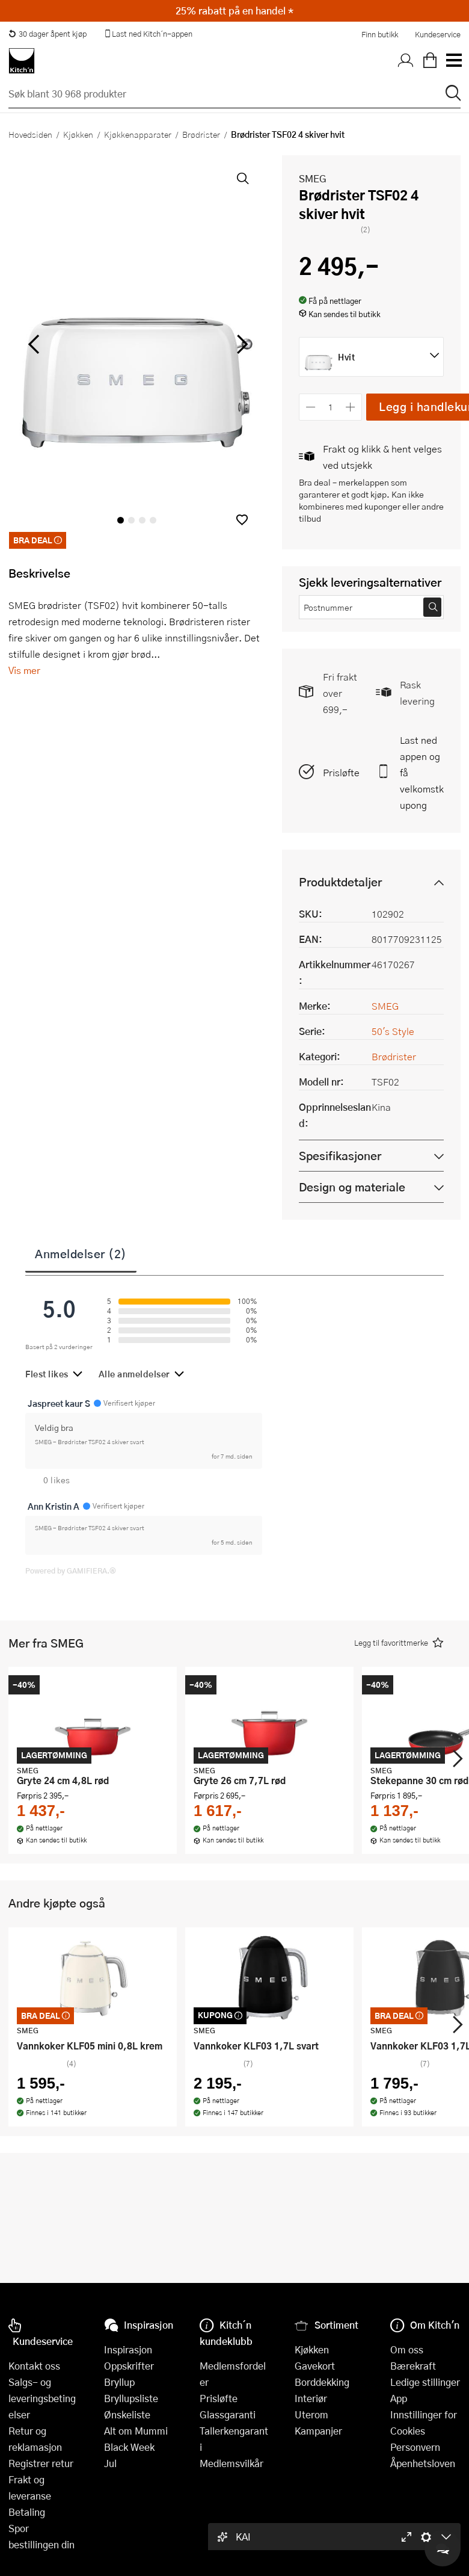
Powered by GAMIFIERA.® (70, 1570)
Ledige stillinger (425, 2382)
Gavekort (315, 2366)
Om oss (406, 2349)
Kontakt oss (34, 2366)
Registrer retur (40, 2463)
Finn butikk (379, 34)
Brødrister (201, 134)
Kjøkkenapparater (137, 134)
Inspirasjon (128, 2349)
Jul (110, 2463)
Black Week (129, 2447)
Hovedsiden (30, 134)
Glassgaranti (228, 2414)
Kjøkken (78, 134)
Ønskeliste (127, 2414)
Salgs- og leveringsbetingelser (42, 2398)
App (398, 2398)
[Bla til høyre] (240, 344)
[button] (242, 519)
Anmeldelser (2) (81, 1253)
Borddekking (322, 2382)
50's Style (393, 1031)
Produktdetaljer (340, 882)
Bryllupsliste (131, 2398)
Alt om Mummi (136, 2431)
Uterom (311, 2414)
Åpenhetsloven (422, 2463)
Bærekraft (413, 2366)
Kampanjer (318, 2431)
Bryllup (119, 2382)
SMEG (312, 178)
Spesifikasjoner (340, 1155)
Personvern (415, 2447)
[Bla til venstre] (33, 344)
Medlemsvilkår (231, 2463)
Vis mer (24, 670)
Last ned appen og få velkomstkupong (422, 772)
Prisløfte (341, 772)
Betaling (26, 2512)
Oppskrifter (129, 2366)
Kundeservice (438, 34)
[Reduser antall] (310, 407)
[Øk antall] (351, 407)
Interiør (311, 2398)
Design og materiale (352, 1187)
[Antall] (331, 407)
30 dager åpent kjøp (47, 33)
